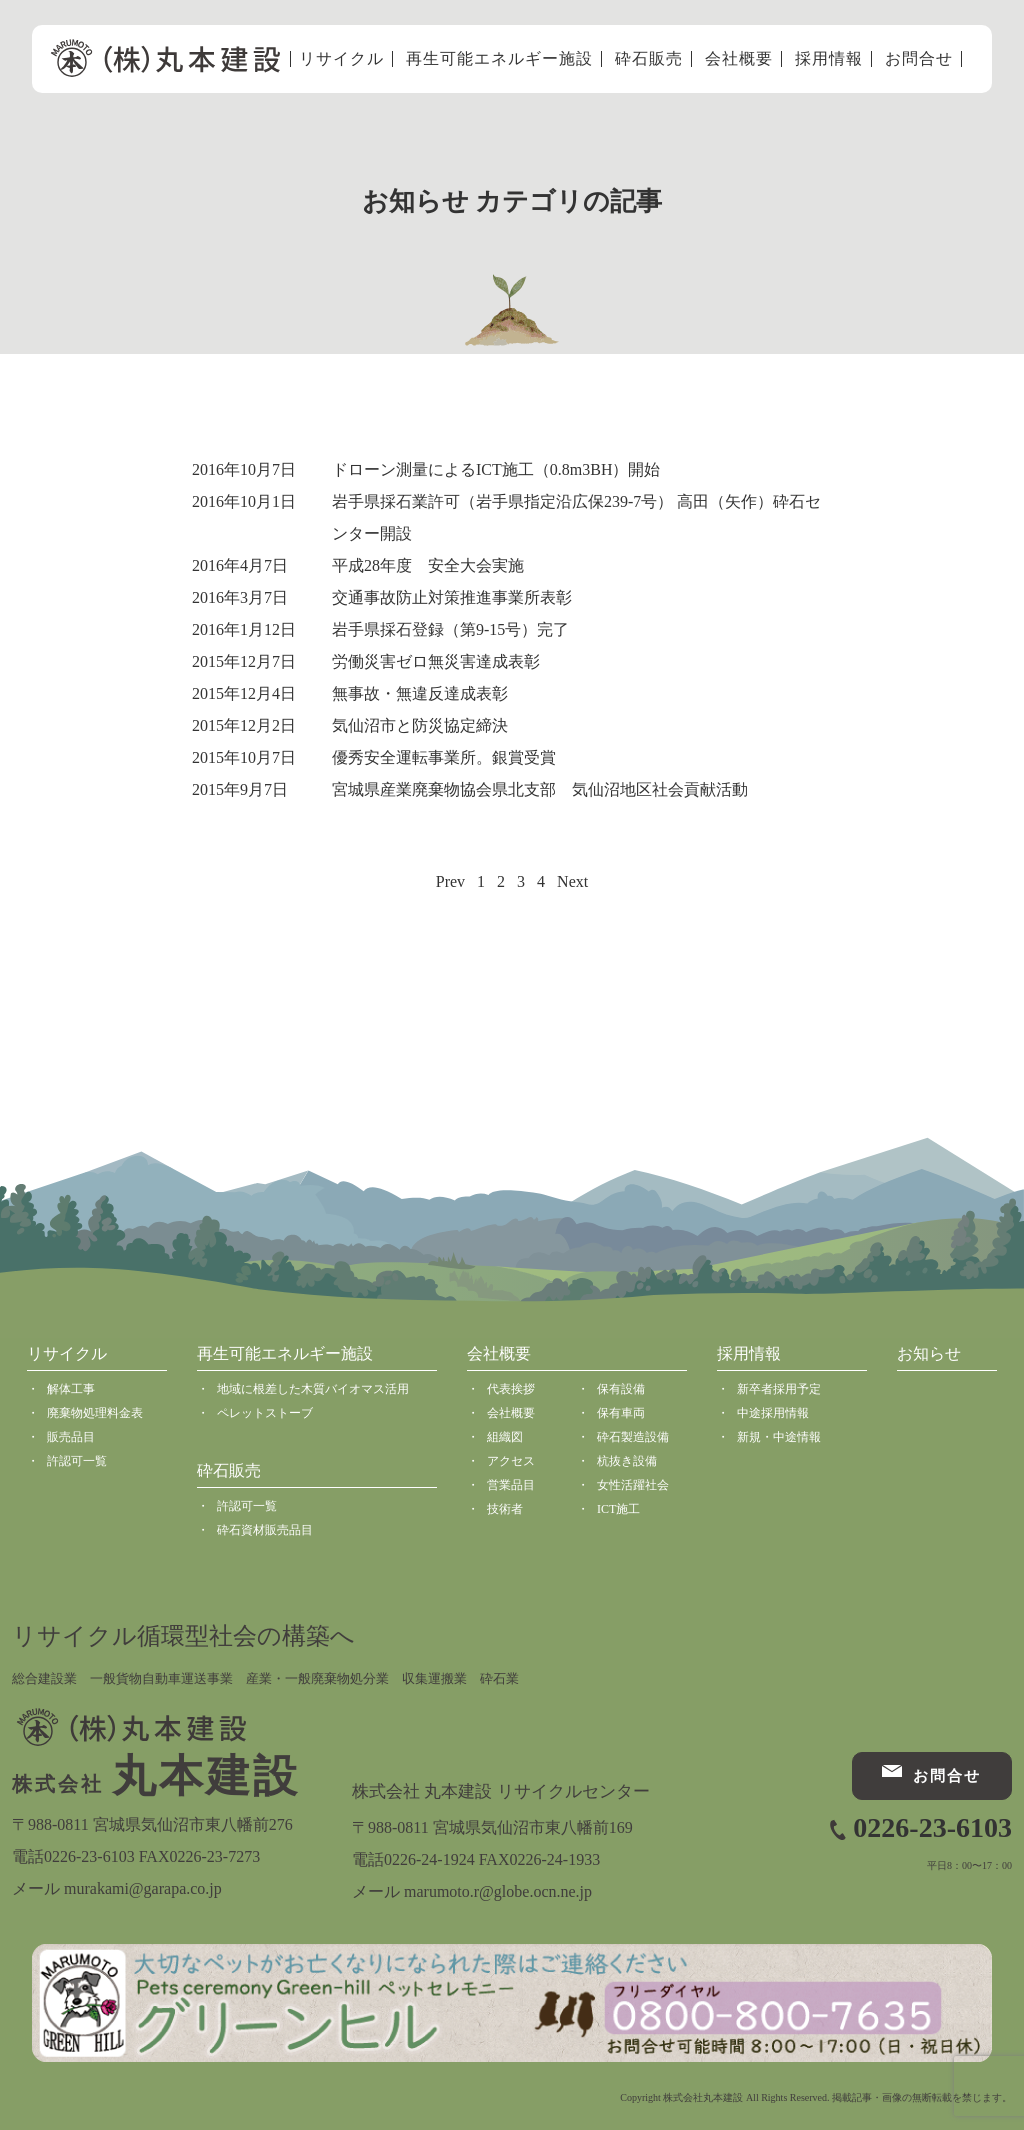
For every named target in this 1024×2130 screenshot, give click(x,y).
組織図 (505, 1437)
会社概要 (739, 59)
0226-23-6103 (932, 1827)
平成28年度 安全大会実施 (428, 565)
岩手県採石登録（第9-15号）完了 (450, 629)
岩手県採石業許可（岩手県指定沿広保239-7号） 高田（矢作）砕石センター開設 (576, 517)
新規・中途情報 (779, 1437)
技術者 (505, 1509)
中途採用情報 (773, 1413)
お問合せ (919, 59)
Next (572, 881)
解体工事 (71, 1389)
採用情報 (829, 59)
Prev (450, 881)
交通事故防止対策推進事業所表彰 (452, 597)
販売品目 (71, 1437)
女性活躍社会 (633, 1485)
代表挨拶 (511, 1389)
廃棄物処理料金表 (95, 1413)
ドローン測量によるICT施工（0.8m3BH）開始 (496, 469)
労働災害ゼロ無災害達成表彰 (436, 661)
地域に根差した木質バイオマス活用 (313, 1389)
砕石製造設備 (633, 1437)
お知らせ (929, 1353)
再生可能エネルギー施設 (499, 59)
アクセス (511, 1461)
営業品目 (511, 1485)
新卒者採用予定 (779, 1389)
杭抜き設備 (627, 1461)
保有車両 (621, 1413)
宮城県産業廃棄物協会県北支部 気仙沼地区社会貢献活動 (540, 789)
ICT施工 (618, 1509)
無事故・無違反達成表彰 (420, 693)
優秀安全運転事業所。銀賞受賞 (444, 757)
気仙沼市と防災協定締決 (420, 725)
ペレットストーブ (265, 1413)
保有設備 (621, 1389)
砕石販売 (649, 59)
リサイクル (341, 59)
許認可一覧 (77, 1461)
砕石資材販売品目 (265, 1530)
